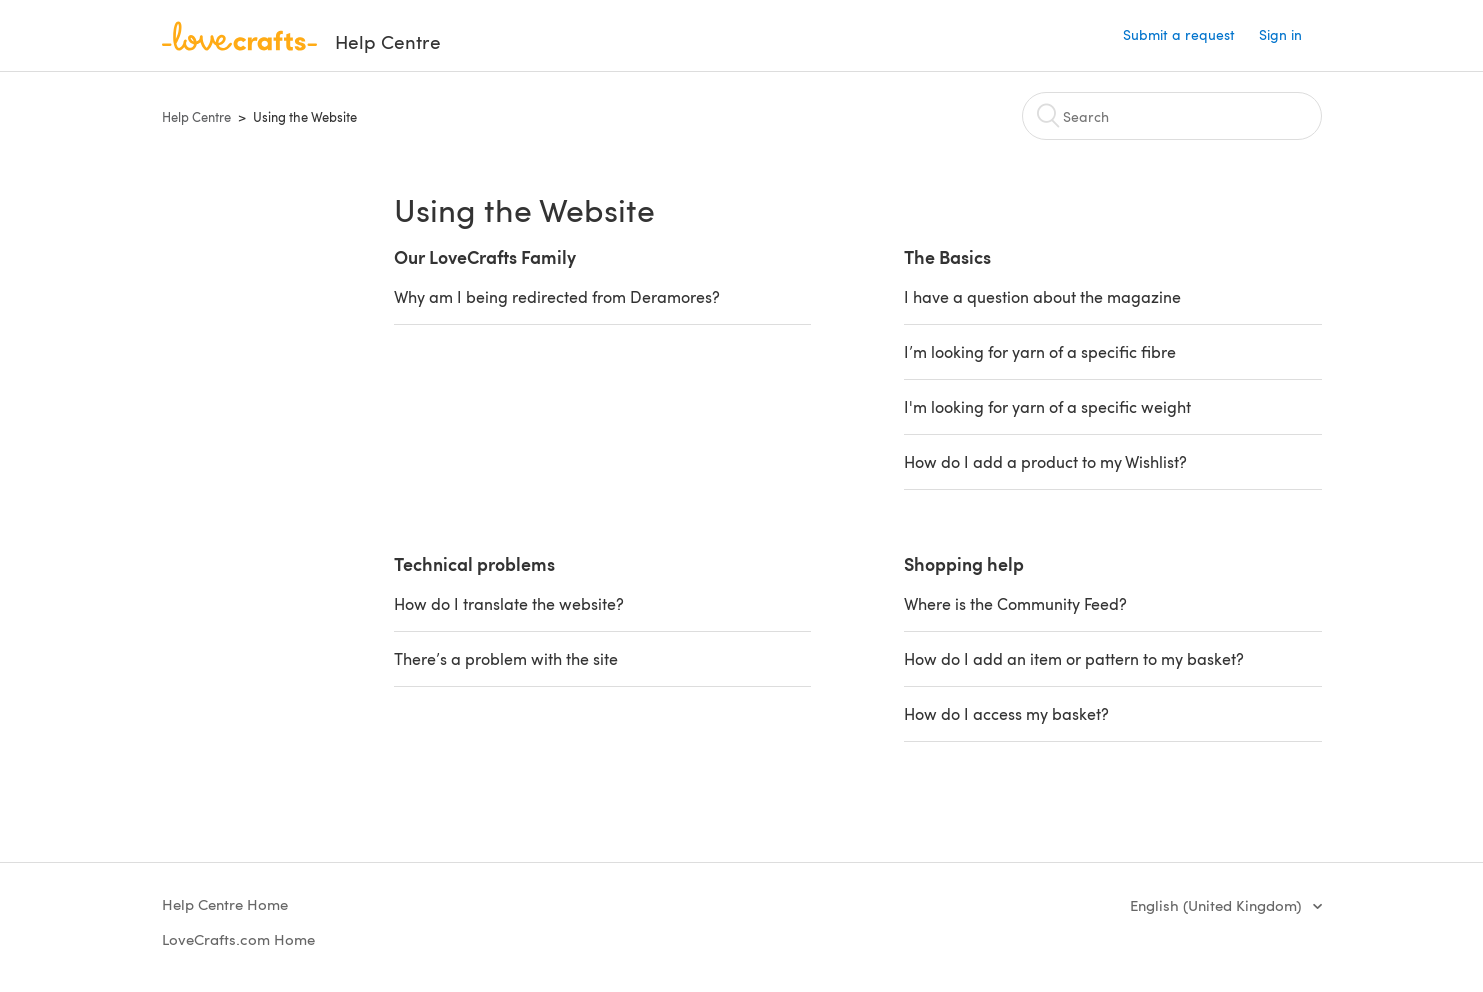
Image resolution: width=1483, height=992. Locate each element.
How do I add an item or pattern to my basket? (1074, 658)
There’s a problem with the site (506, 658)
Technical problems (474, 563)
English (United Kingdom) (1217, 905)
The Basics (947, 256)
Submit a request (1179, 34)
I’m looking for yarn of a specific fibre (1040, 351)
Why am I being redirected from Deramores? (557, 296)
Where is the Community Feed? (1015, 603)
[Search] (1172, 116)
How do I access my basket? (1006, 713)
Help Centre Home (225, 904)
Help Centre (196, 117)
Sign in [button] (1280, 34)
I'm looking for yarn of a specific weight (1047, 406)
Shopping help (964, 563)
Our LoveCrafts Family (485, 256)
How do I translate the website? (509, 603)
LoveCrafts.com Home (238, 939)
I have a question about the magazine (1042, 296)
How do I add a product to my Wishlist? (1045, 461)
